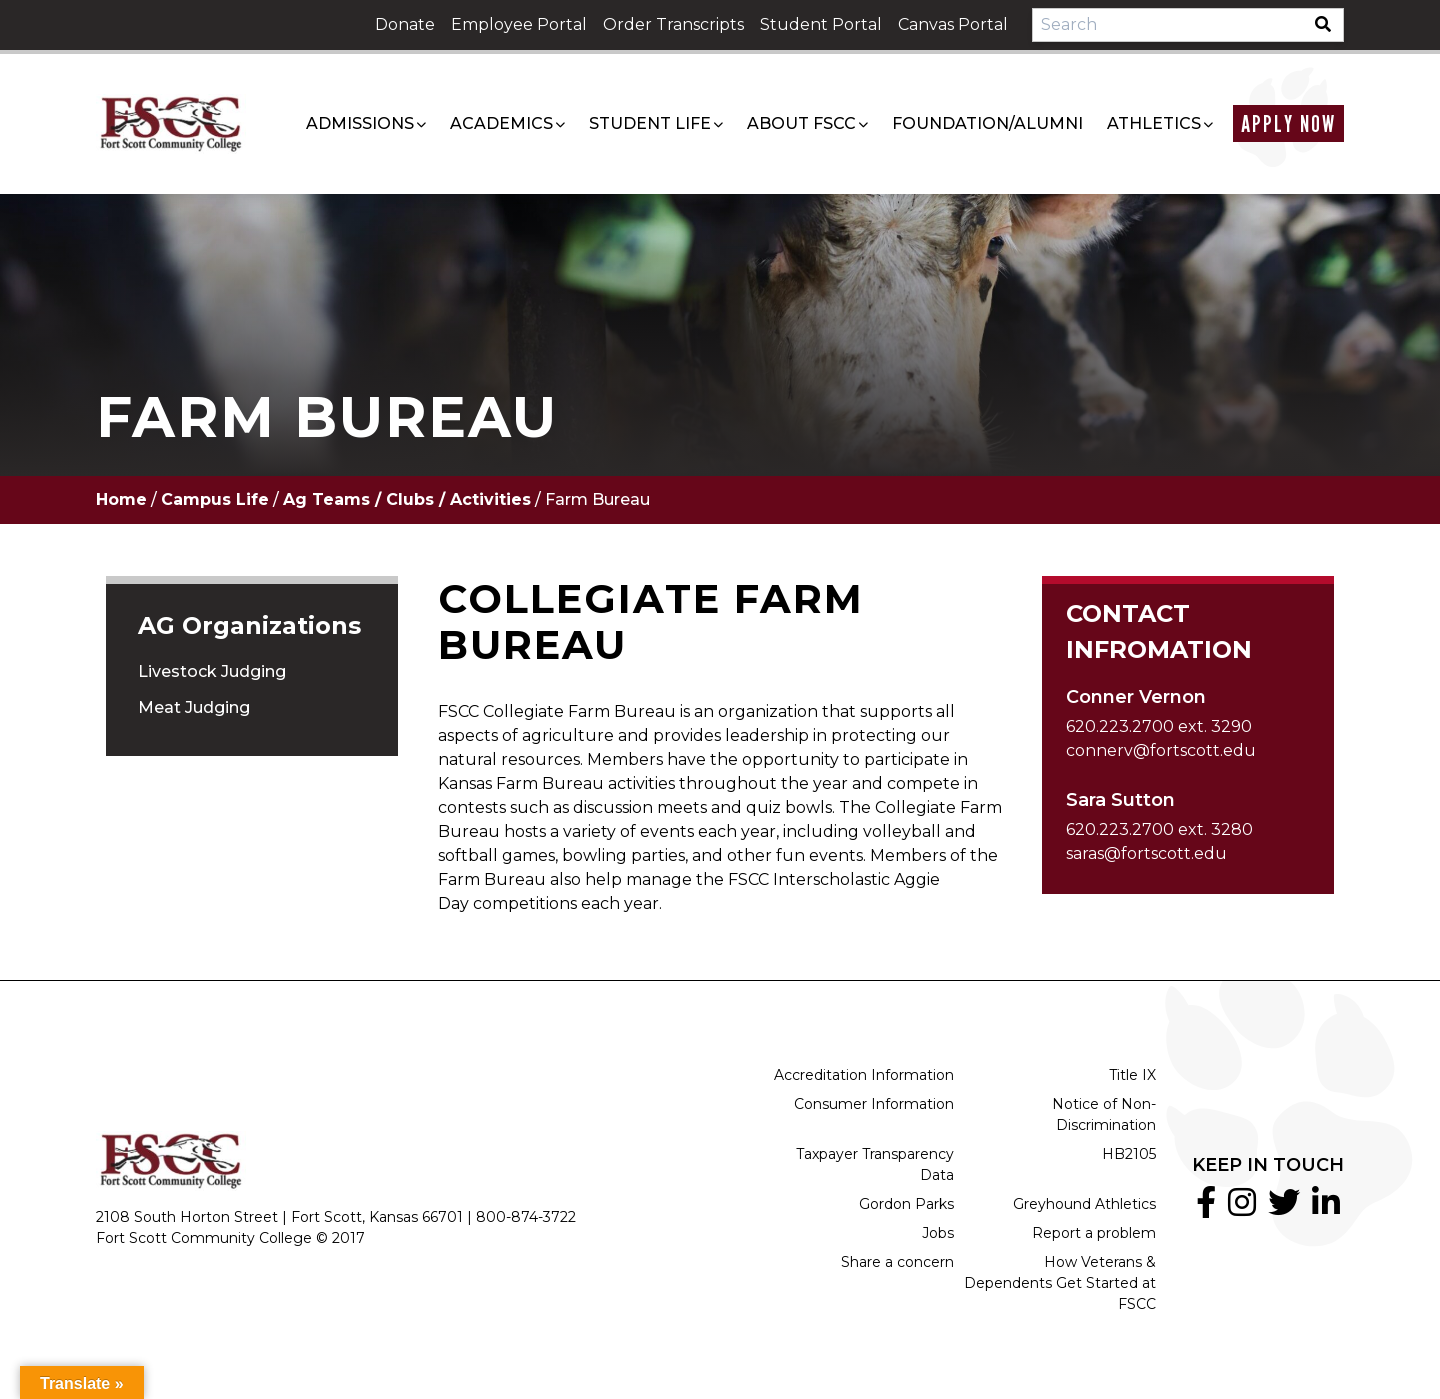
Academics (501, 123)
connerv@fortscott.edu (1161, 750)
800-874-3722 (526, 1217)
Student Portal (821, 24)
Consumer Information (874, 1104)
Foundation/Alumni (987, 123)
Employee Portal (519, 24)
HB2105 (1129, 1154)
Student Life (650, 123)
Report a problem (1094, 1233)
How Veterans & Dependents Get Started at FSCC (1060, 1283)
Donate (405, 24)
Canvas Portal (953, 24)
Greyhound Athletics (1084, 1204)
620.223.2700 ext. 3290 (1159, 726)
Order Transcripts (673, 24)
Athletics (1154, 123)
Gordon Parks (906, 1204)
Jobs (938, 1233)
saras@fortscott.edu (1146, 853)
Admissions (360, 123)
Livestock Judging (212, 671)
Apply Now (1288, 123)
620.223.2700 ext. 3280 (1159, 829)
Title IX (1132, 1075)
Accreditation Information (864, 1075)
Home (121, 499)
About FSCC (801, 123)
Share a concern (897, 1262)
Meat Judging (194, 707)
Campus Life (215, 499)
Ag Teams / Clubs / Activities (407, 499)
